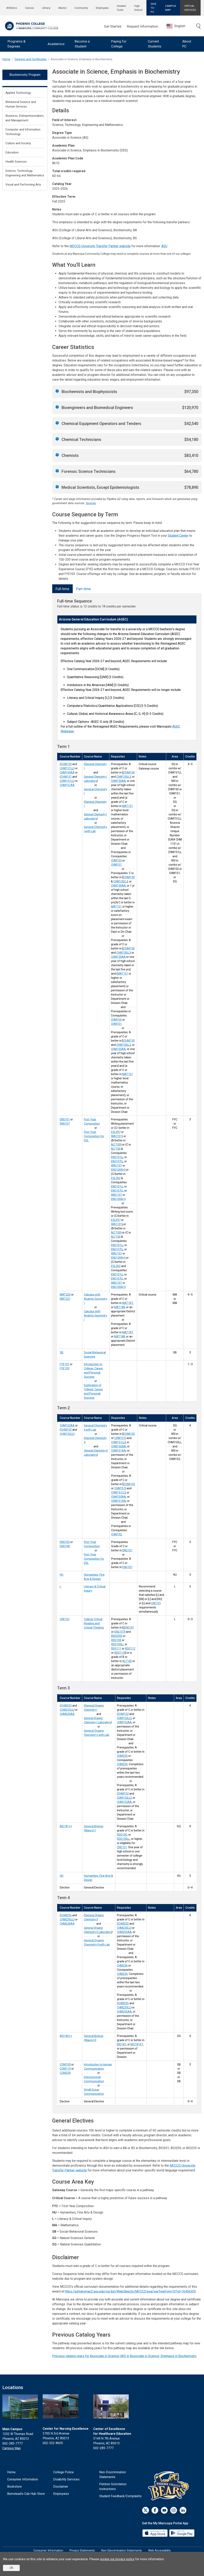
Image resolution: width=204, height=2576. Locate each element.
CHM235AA (124, 1932)
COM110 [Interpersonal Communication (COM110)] (65, 2068)
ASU (164, 246)
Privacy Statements (82, 2550)
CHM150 (116, 860)
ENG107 (127, 1567)
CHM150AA (118, 1446)
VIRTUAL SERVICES (190, 7)
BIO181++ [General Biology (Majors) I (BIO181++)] (66, 1826)
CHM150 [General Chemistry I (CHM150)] (66, 764)
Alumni (62, 7)
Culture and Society (18, 143)
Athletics (11, 7)
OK (11, 2567)
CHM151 (116, 864)
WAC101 (116, 1136)
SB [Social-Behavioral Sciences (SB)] (61, 1352)
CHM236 (122, 1965)
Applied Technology (18, 93)
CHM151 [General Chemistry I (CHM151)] (66, 776)
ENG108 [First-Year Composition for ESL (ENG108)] (65, 1546)
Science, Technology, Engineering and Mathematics (24, 173)
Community (81, 7)
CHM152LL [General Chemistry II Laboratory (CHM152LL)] (67, 1433)
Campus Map (11, 2448)
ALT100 (116, 1144)
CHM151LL (118, 1442)
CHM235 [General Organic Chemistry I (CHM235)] (66, 1705)
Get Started (112, 26)
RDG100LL (117, 1644)
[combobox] (179, 26)
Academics (56, 44)
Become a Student (82, 43)
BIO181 (121, 2044)
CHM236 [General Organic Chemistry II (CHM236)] (66, 1915)
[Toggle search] (198, 26)
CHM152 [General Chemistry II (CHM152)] (66, 1429)
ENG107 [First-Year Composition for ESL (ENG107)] (65, 1123)
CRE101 (156, 1603)
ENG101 (127, 1550)
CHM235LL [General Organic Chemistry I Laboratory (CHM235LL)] (67, 1709)
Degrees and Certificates (30, 59)
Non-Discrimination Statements (112, 2474)
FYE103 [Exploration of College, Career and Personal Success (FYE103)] (64, 1368)
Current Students (154, 43)
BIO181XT (136, 2044)
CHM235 (122, 1755)
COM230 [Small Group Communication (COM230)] (65, 2072)
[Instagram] (173, 2510)
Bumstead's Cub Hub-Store (26, 2494)
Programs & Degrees (17, 43)
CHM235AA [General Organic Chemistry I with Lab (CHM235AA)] (67, 1714)
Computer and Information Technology (22, 132)
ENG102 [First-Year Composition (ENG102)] (65, 1542)
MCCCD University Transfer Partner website (100, 246)
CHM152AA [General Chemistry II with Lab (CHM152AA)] (67, 1425)
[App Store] (155, 2533)
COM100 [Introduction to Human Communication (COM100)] (65, 2064)
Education (12, 152)
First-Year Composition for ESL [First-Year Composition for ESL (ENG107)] (94, 1136)
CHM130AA (118, 780)
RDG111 (116, 1648)
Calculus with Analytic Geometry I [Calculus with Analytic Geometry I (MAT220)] (95, 1299)
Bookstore (14, 2486)
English (176, 26)
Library (46, 7)
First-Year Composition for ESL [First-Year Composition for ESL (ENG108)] (94, 1559)
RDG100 (116, 1640)
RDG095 (117, 1636)
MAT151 (127, 806)
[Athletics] (169, 2485)
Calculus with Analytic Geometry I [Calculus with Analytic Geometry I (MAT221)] (95, 1315)
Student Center (178, 535)
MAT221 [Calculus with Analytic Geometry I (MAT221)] (65, 1298)
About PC (186, 43)
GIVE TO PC (153, 8)
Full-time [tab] (62, 589)
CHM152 (116, 1534)
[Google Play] (182, 2533)
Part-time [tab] (83, 589)
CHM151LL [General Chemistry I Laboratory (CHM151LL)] (67, 768)
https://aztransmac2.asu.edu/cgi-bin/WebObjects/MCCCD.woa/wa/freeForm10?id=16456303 (130, 2291)
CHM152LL (123, 1718)
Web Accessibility (159, 2550)
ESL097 (116, 1132)
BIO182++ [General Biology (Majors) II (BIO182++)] (66, 2036)
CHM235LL (123, 1927)
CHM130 (129, 772)
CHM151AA (118, 1450)
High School (138, 7)
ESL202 (116, 1178)
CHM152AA (124, 1722)
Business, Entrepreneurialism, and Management (24, 118)
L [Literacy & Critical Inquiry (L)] (60, 1586)
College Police (63, 2472)
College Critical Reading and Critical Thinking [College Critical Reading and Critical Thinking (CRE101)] (94, 1623)
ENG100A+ (118, 1169)
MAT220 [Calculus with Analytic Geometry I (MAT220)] (65, 1294)
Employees (102, 7)
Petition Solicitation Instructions (113, 2486)
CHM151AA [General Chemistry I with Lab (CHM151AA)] (67, 785)
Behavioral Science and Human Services (20, 104)
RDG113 (119, 1652)
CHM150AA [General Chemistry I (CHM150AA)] (67, 772)
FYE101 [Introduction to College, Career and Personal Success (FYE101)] (64, 1364)
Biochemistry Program (24, 75)
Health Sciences (16, 161)
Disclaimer (60, 2486)
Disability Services (66, 2479)
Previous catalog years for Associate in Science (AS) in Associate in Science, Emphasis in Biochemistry (124, 2356)
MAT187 (127, 1303)
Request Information (142, 26)
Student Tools (121, 7)
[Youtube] (164, 2510)
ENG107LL (117, 1161)
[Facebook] (154, 2510)
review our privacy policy (117, 2559)
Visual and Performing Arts (23, 184)
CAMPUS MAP (170, 7)
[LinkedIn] (182, 2510)
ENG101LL (117, 1157)
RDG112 (130, 1648)
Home (6, 59)
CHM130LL (123, 776)
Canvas (29, 7)
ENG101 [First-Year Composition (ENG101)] (65, 1119)
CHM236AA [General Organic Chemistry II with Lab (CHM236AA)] (67, 1923)
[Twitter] (145, 2510)
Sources (91, 503)
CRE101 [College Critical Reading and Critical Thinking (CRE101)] (65, 1619)
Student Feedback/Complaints (120, 2496)
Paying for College (119, 43)
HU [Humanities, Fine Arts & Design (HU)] (61, 1574)
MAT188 (119, 1307)
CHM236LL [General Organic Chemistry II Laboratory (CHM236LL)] (67, 1919)
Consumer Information (22, 2479)
